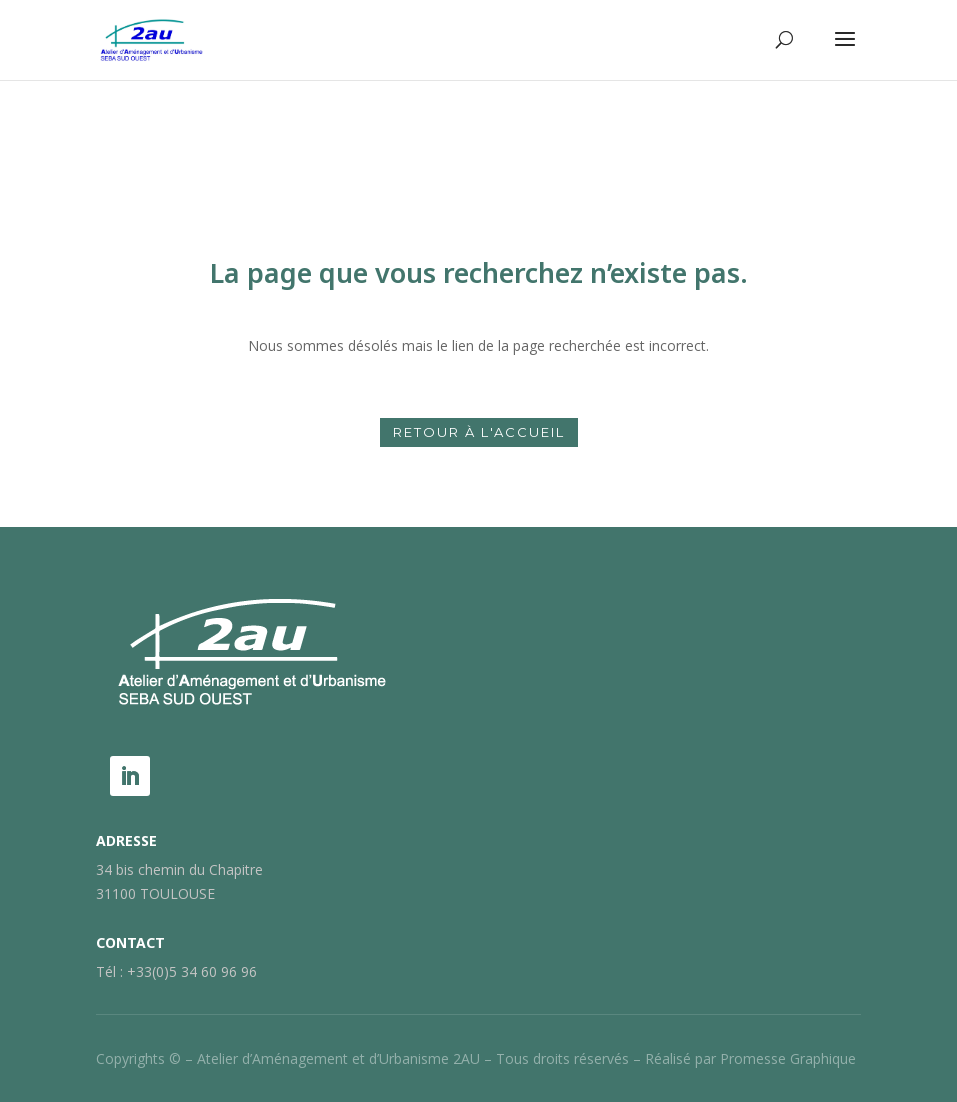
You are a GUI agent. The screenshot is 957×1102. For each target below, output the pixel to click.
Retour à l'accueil (479, 432)
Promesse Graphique (788, 1058)
